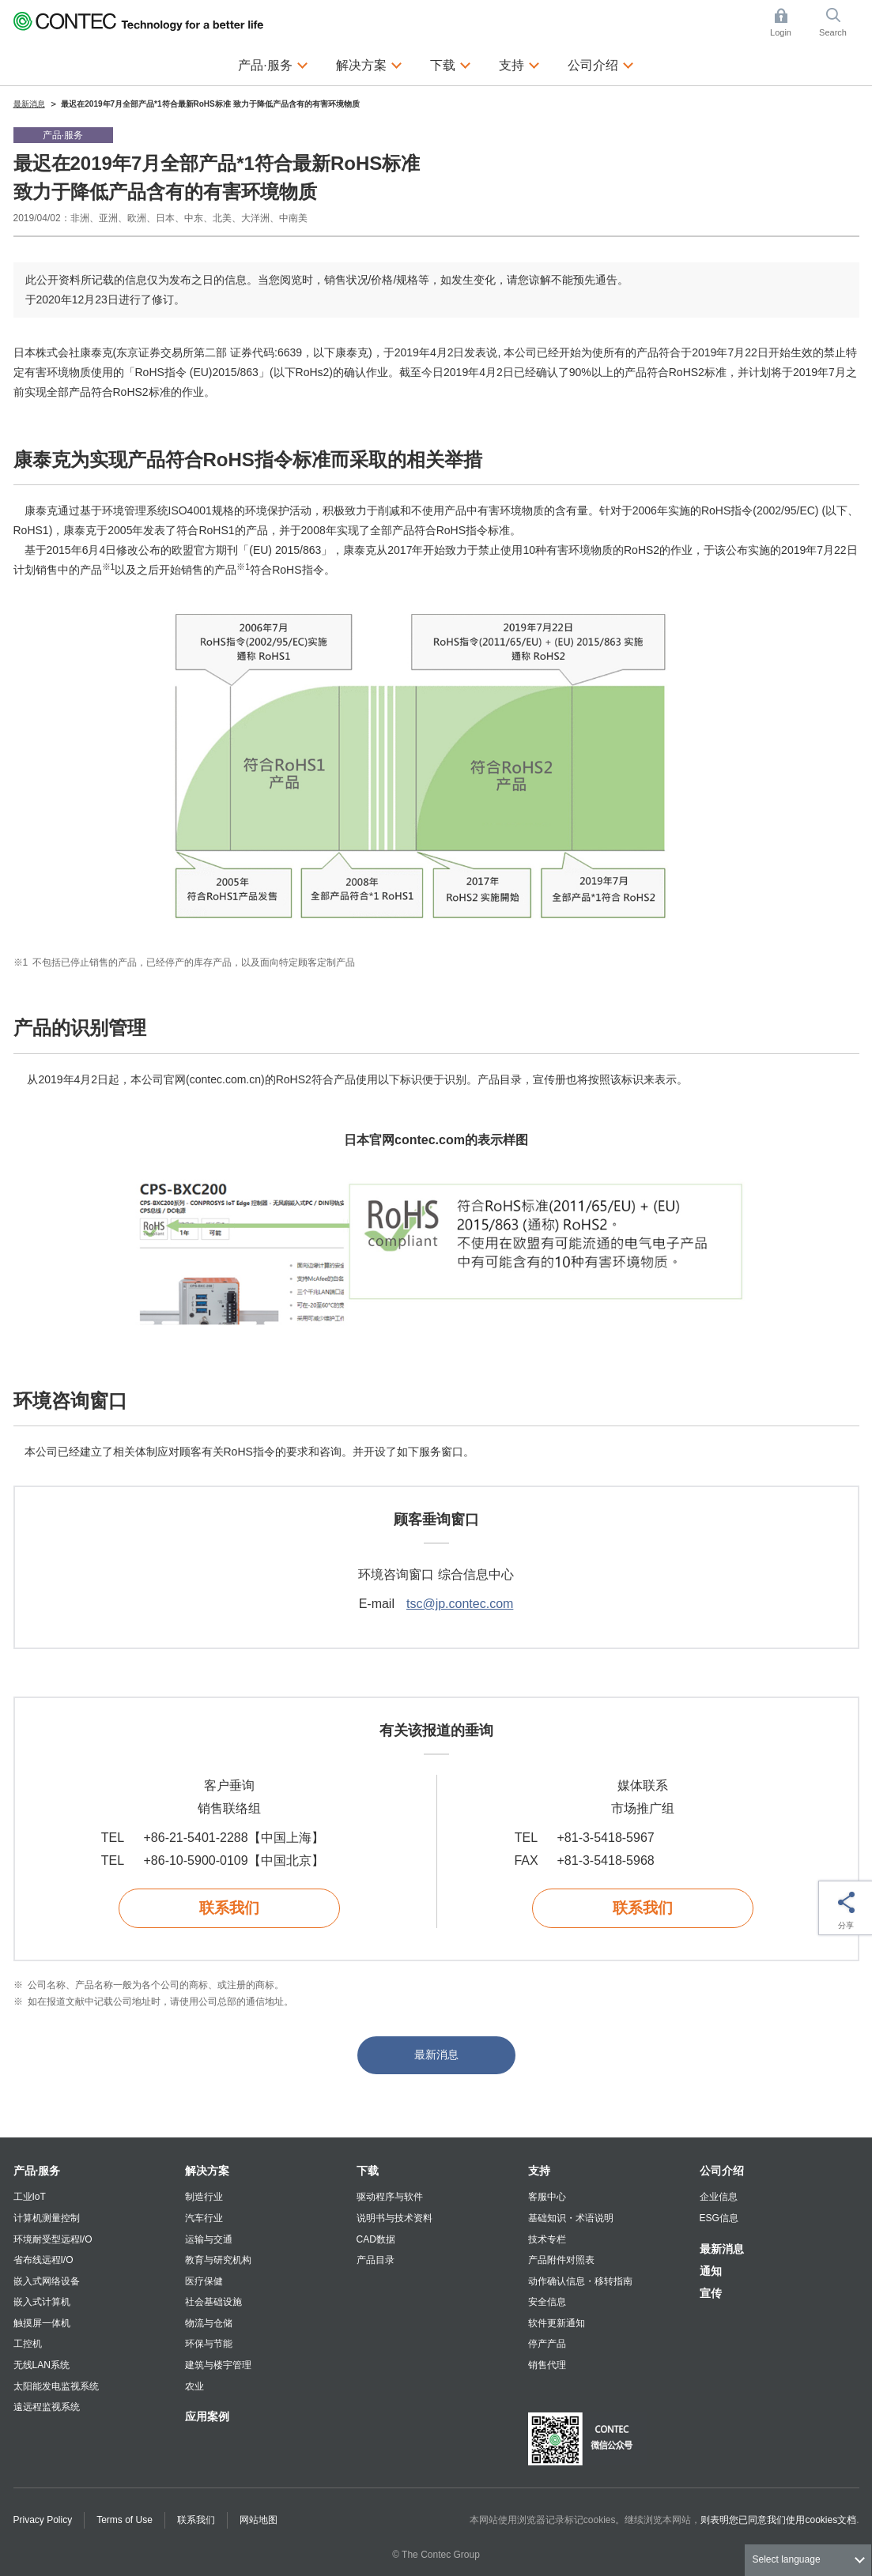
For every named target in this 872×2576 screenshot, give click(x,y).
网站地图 (258, 2519)
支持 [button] (519, 63)
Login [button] (788, 22)
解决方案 (207, 2170)
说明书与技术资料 (394, 2218)
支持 (539, 2170)
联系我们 (229, 1908)
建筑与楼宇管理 (218, 2365)
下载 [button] (450, 63)
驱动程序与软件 (390, 2196)
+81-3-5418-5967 (606, 1837)
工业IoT (29, 2196)
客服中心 (547, 2196)
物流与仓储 (208, 2323)
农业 (194, 2386)
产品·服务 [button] (273, 63)
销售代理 (547, 2365)
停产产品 (547, 2343)
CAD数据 (376, 2239)
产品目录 (375, 2259)
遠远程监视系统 (46, 2406)
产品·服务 (37, 2170)
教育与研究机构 (218, 2259)
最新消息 (436, 2054)
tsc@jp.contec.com (459, 1603)
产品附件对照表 (561, 2259)
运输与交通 (208, 2239)
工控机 (27, 2343)
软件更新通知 (556, 2323)
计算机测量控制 (46, 2218)
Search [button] (839, 22)
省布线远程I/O (43, 2259)
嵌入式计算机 (41, 2301)
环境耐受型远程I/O (52, 2239)
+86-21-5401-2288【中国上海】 (234, 1837)
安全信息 (547, 2301)
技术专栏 (547, 2239)
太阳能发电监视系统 (56, 2386)
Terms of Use (124, 2519)
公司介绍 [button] (601, 63)
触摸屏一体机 (41, 2323)
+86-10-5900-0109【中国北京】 (234, 1860)
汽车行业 (204, 2218)
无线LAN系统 (41, 2365)
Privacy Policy (43, 2519)
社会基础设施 (213, 2301)
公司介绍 (722, 2170)
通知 (711, 2271)
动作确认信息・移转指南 (580, 2281)
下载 (368, 2170)
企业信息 (719, 2196)
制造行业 (204, 2196)
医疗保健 (204, 2281)
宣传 (711, 2293)
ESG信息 (719, 2218)
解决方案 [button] (369, 63)
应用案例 (207, 2416)
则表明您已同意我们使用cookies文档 (778, 2519)
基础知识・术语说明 (570, 2218)
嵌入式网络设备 (46, 2281)
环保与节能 (208, 2343)
